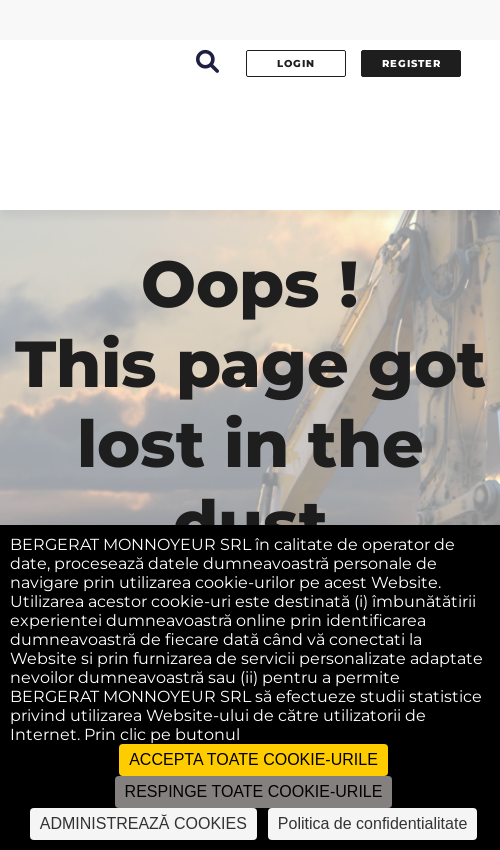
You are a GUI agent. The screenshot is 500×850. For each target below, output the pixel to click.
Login (296, 63)
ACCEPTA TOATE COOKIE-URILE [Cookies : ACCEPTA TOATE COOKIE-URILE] (253, 759)
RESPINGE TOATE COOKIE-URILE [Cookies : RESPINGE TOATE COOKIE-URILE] (254, 791)
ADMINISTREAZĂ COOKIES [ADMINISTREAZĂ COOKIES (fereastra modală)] (143, 823)
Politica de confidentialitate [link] (372, 823)
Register (411, 63)
